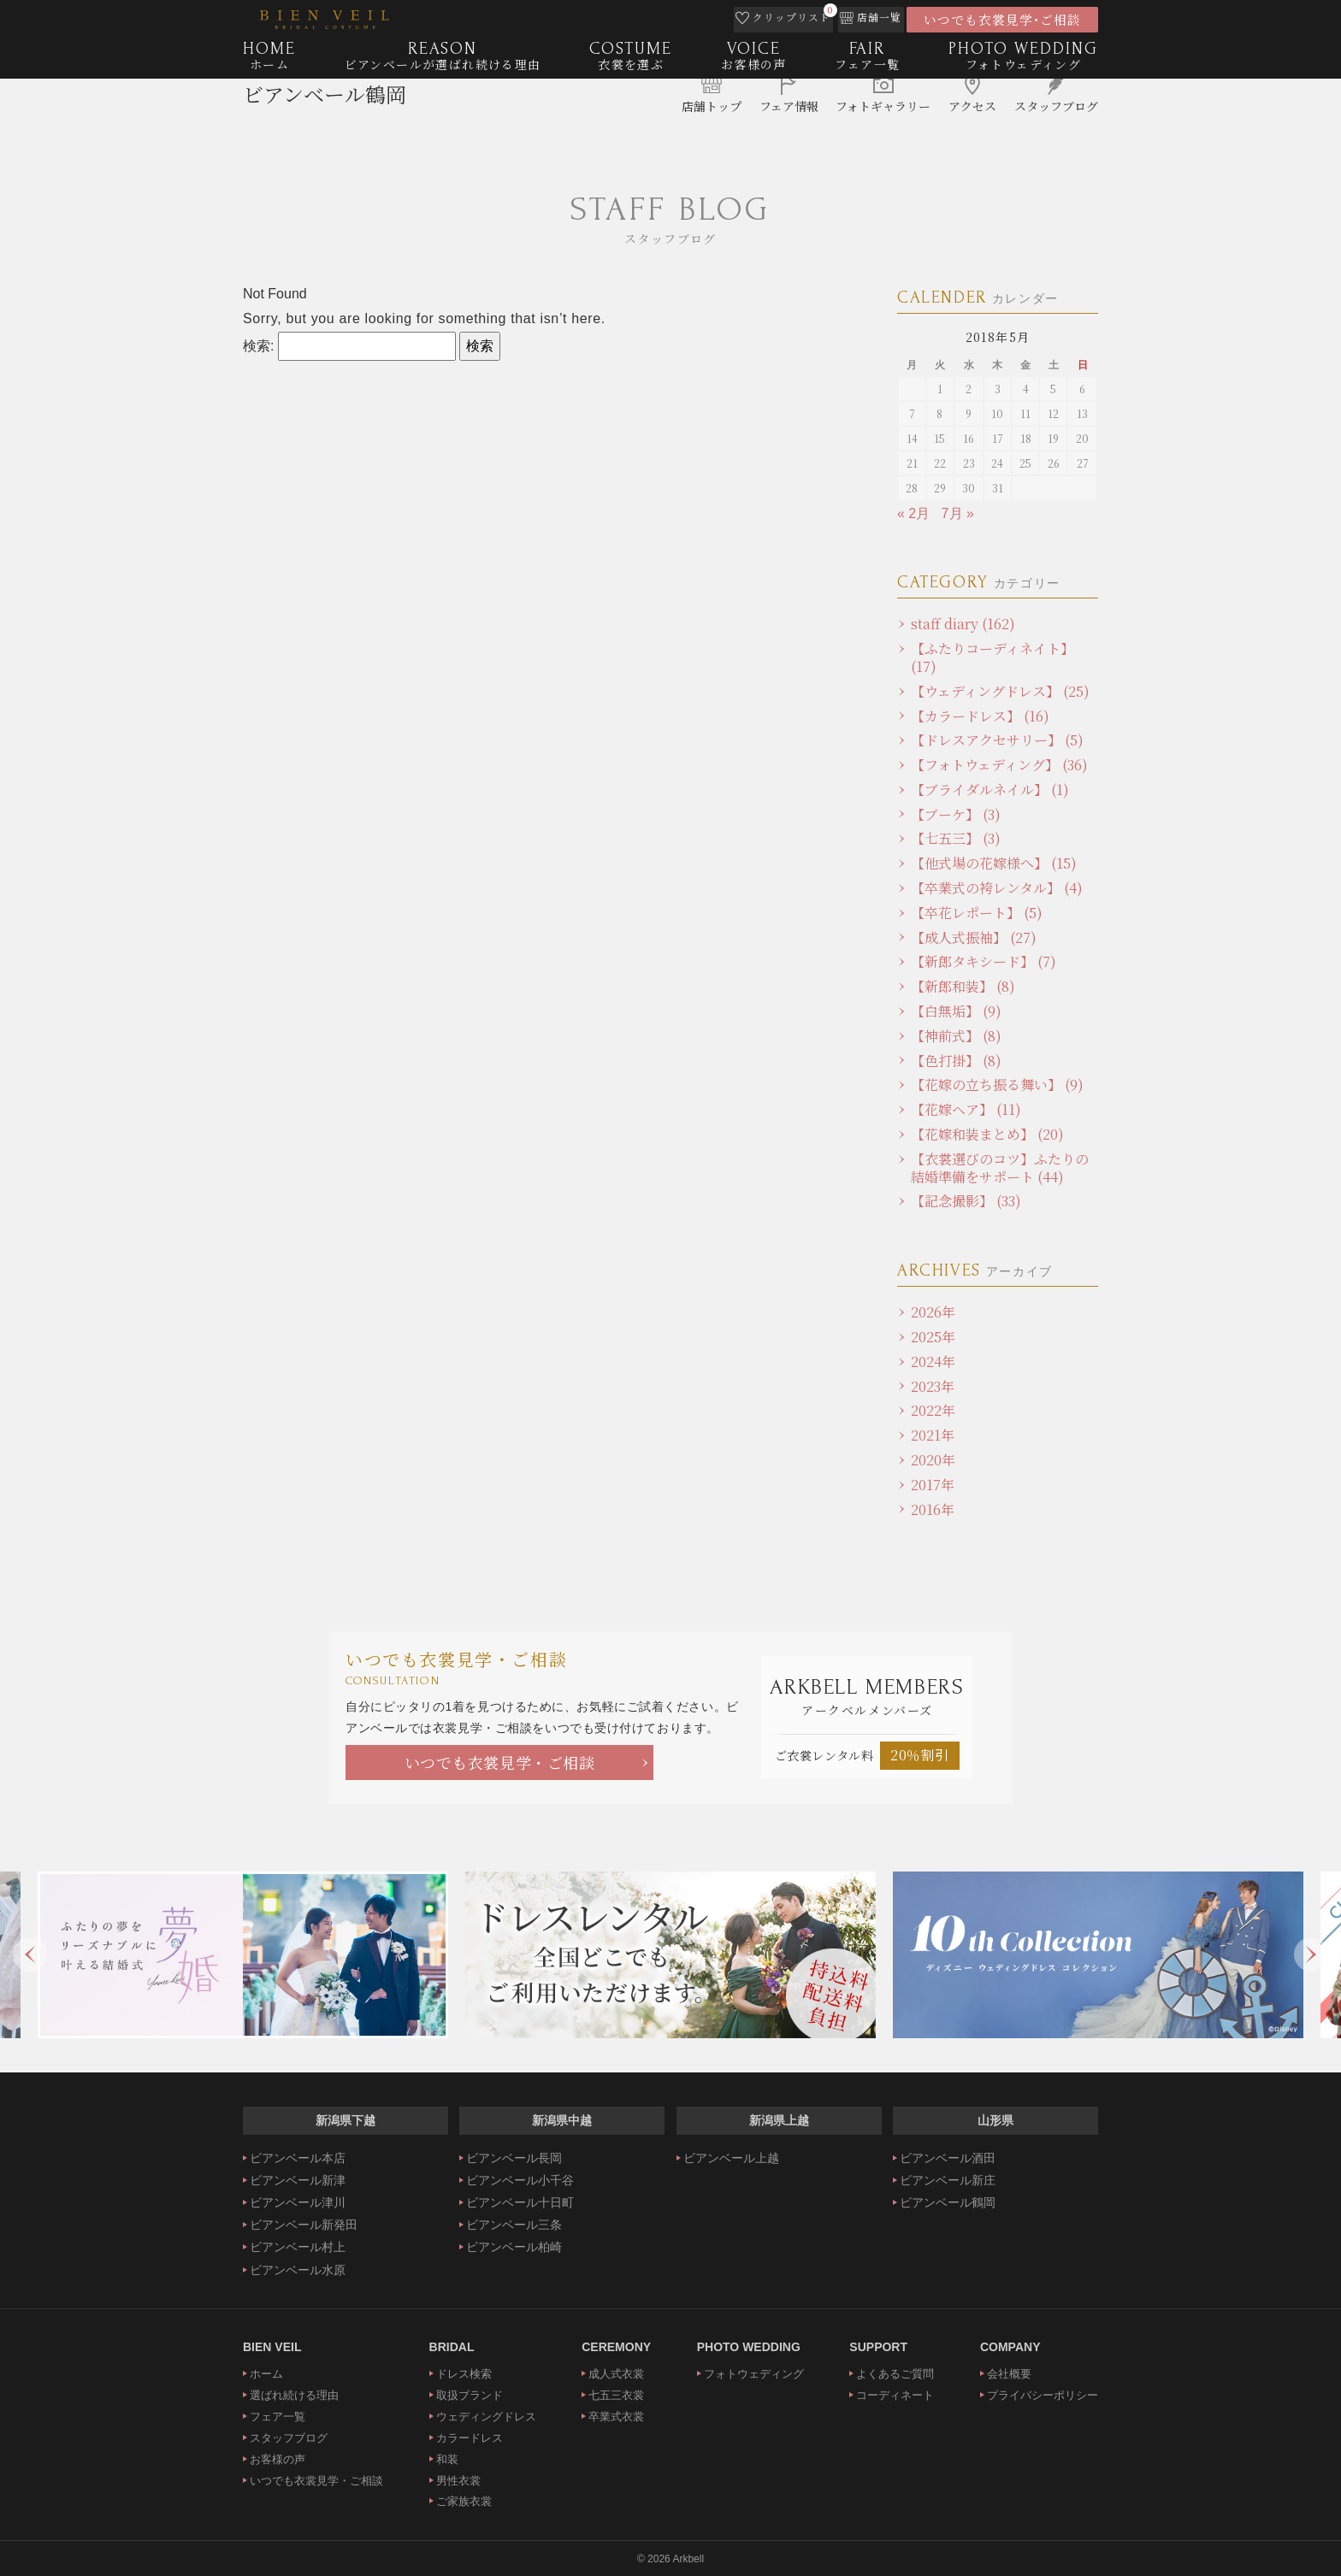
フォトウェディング (754, 2373)
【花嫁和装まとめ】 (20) (987, 1134)
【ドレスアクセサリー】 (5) (997, 740)
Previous (30, 1954)
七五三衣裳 (616, 2395)
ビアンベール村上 (298, 2247)
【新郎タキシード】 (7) (983, 961)
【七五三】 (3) (956, 838)
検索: (258, 346)
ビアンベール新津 (298, 2180)
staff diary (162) (963, 624)
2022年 (933, 1410)
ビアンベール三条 (514, 2224)
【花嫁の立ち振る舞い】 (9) (997, 1084)
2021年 (932, 1435)
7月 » (958, 513)
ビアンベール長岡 (514, 2158)
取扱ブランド (469, 2395)
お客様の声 (277, 2459)
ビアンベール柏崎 (514, 2247)
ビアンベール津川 (298, 2202)
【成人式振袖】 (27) (974, 937)
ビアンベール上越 (731, 2158)
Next (1311, 1954)
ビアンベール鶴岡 (324, 116)
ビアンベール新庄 (947, 2180)
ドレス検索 (464, 2373)
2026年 (933, 1312)
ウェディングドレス (486, 2416)
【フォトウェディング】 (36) (999, 765)
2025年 (933, 1337)
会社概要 (1009, 2373)
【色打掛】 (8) (956, 1060)
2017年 (932, 1484)
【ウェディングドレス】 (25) (1000, 691)
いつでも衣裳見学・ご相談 (500, 1762)
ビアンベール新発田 (303, 2224)
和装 (447, 2459)
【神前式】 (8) (956, 1036)
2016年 (932, 1509)
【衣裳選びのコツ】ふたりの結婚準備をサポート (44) (1000, 1168)
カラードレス (469, 2438)
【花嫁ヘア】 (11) (966, 1109)
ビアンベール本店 (298, 2158)
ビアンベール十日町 (520, 2202)
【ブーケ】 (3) (956, 814)
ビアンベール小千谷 (520, 2180)
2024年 (933, 1361)
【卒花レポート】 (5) (977, 913)
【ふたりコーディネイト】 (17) (992, 657)
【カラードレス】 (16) (980, 716)
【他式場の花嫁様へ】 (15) (994, 863)
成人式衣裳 (616, 2373)
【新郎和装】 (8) (963, 986)
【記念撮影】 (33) (966, 1201)
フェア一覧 (277, 2416)
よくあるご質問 (895, 2373)
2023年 (932, 1386)
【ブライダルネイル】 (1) (990, 789)
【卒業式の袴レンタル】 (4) (997, 888)
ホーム (266, 2373)
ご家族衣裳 (464, 2501)
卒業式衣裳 (616, 2416)
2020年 (933, 1460)
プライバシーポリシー (1042, 2395)
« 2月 (913, 513)
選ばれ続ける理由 (294, 2395)
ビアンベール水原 (298, 2270)
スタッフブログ (289, 2438)
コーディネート (895, 2395)
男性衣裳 (458, 2480)
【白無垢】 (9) (956, 1011)
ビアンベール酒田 (947, 2158)
